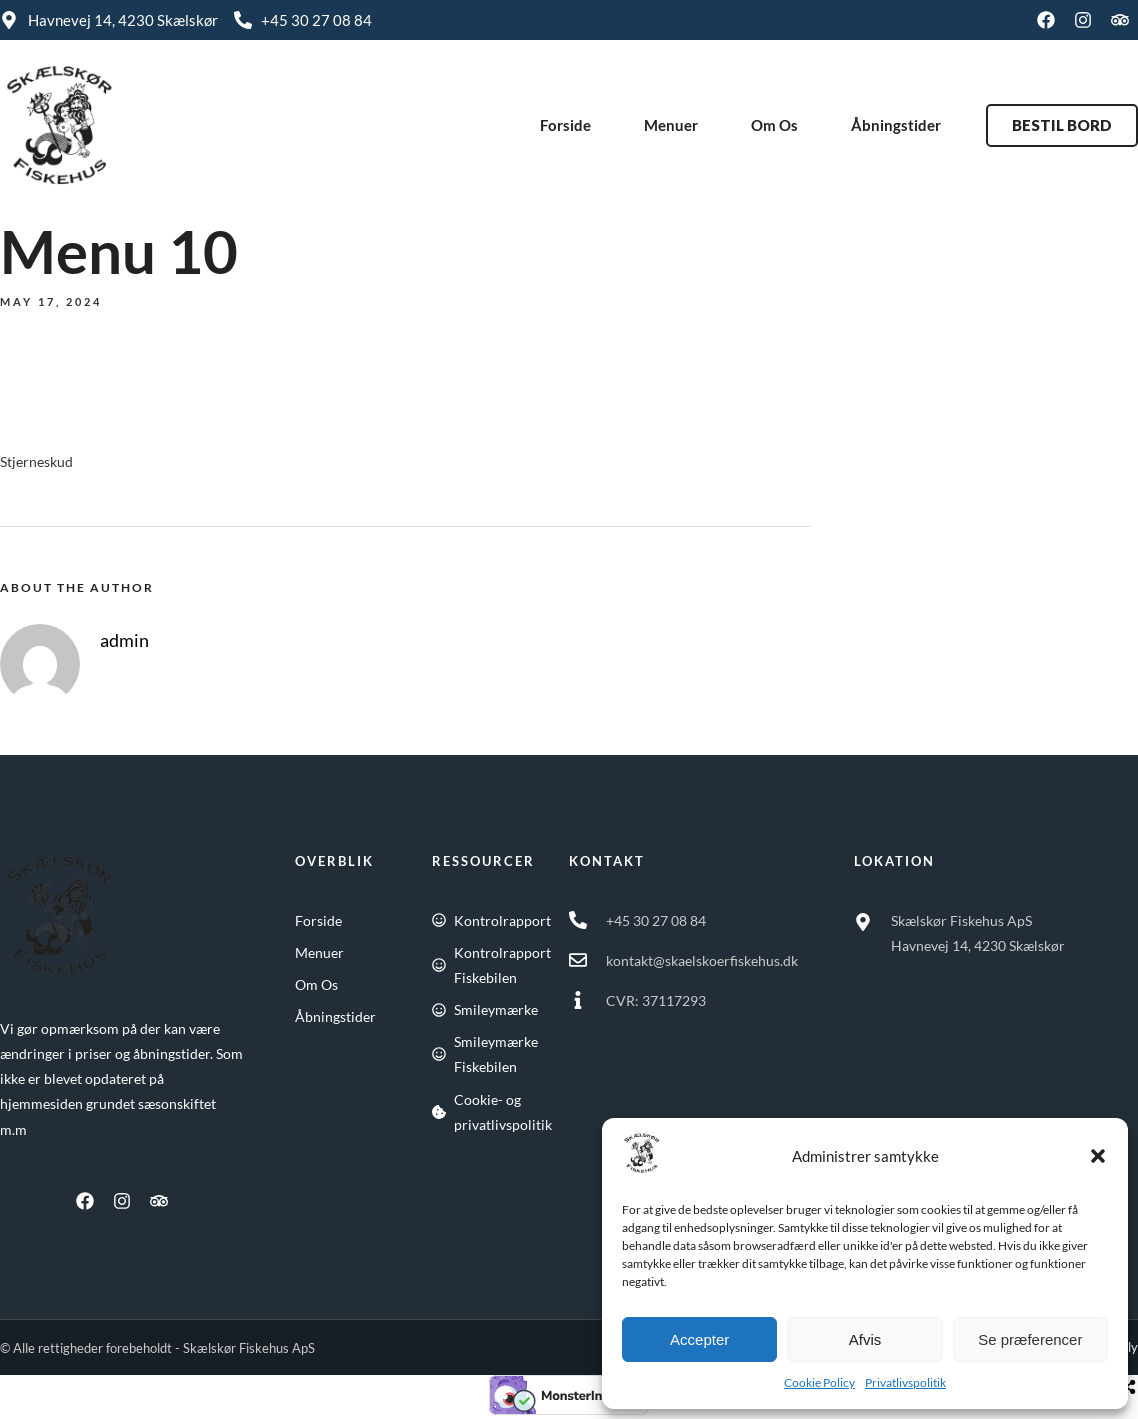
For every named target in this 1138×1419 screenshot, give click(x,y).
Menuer (671, 125)
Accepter (699, 1339)
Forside (565, 125)
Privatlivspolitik (905, 1382)
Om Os (774, 125)
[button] (1098, 1156)
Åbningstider (896, 125)
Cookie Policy (819, 1382)
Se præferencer (1030, 1339)
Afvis (865, 1339)
